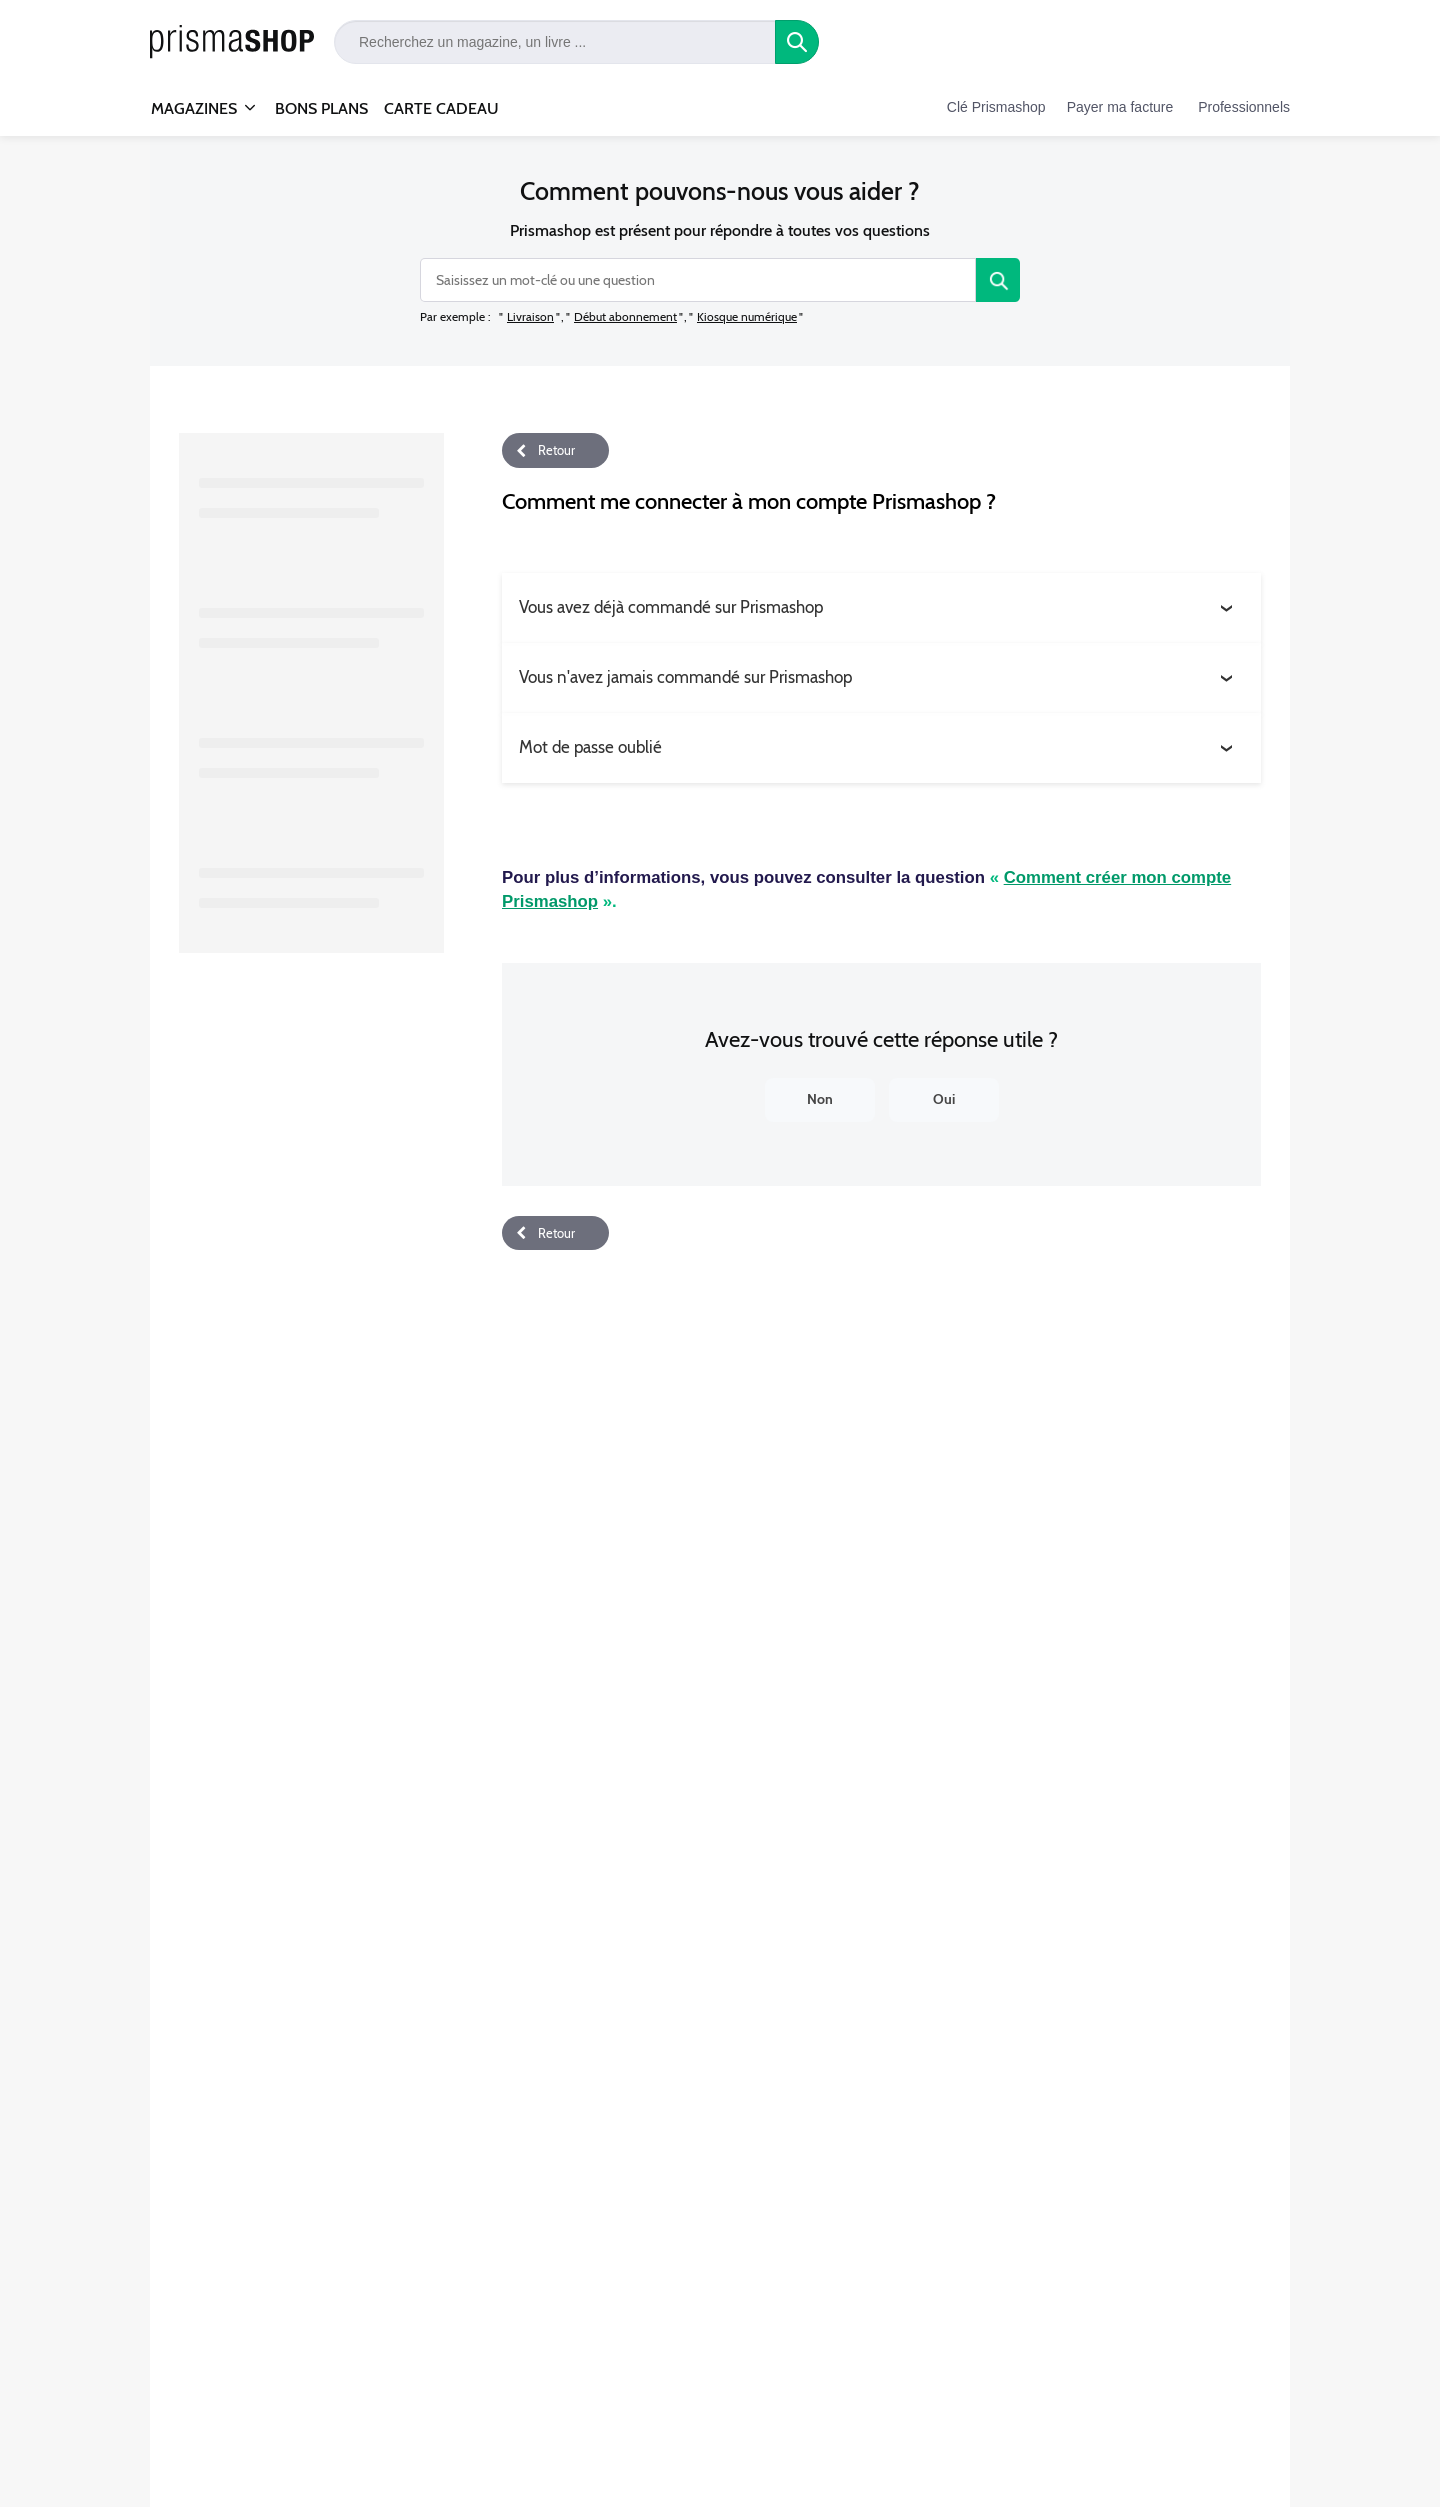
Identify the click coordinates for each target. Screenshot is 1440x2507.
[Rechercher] (998, 280)
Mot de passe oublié (590, 747)
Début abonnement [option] (625, 316)
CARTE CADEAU (441, 108)
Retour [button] (556, 450)
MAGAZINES (194, 100)
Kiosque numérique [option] (747, 316)
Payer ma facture (1120, 107)
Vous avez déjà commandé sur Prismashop (671, 607)
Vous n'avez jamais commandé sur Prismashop (685, 677)
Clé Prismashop (996, 107)
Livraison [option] (530, 316)
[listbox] (652, 316)
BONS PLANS (321, 108)
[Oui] (944, 1100)
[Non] (820, 1100)
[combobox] (698, 280)
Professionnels (1244, 107)
